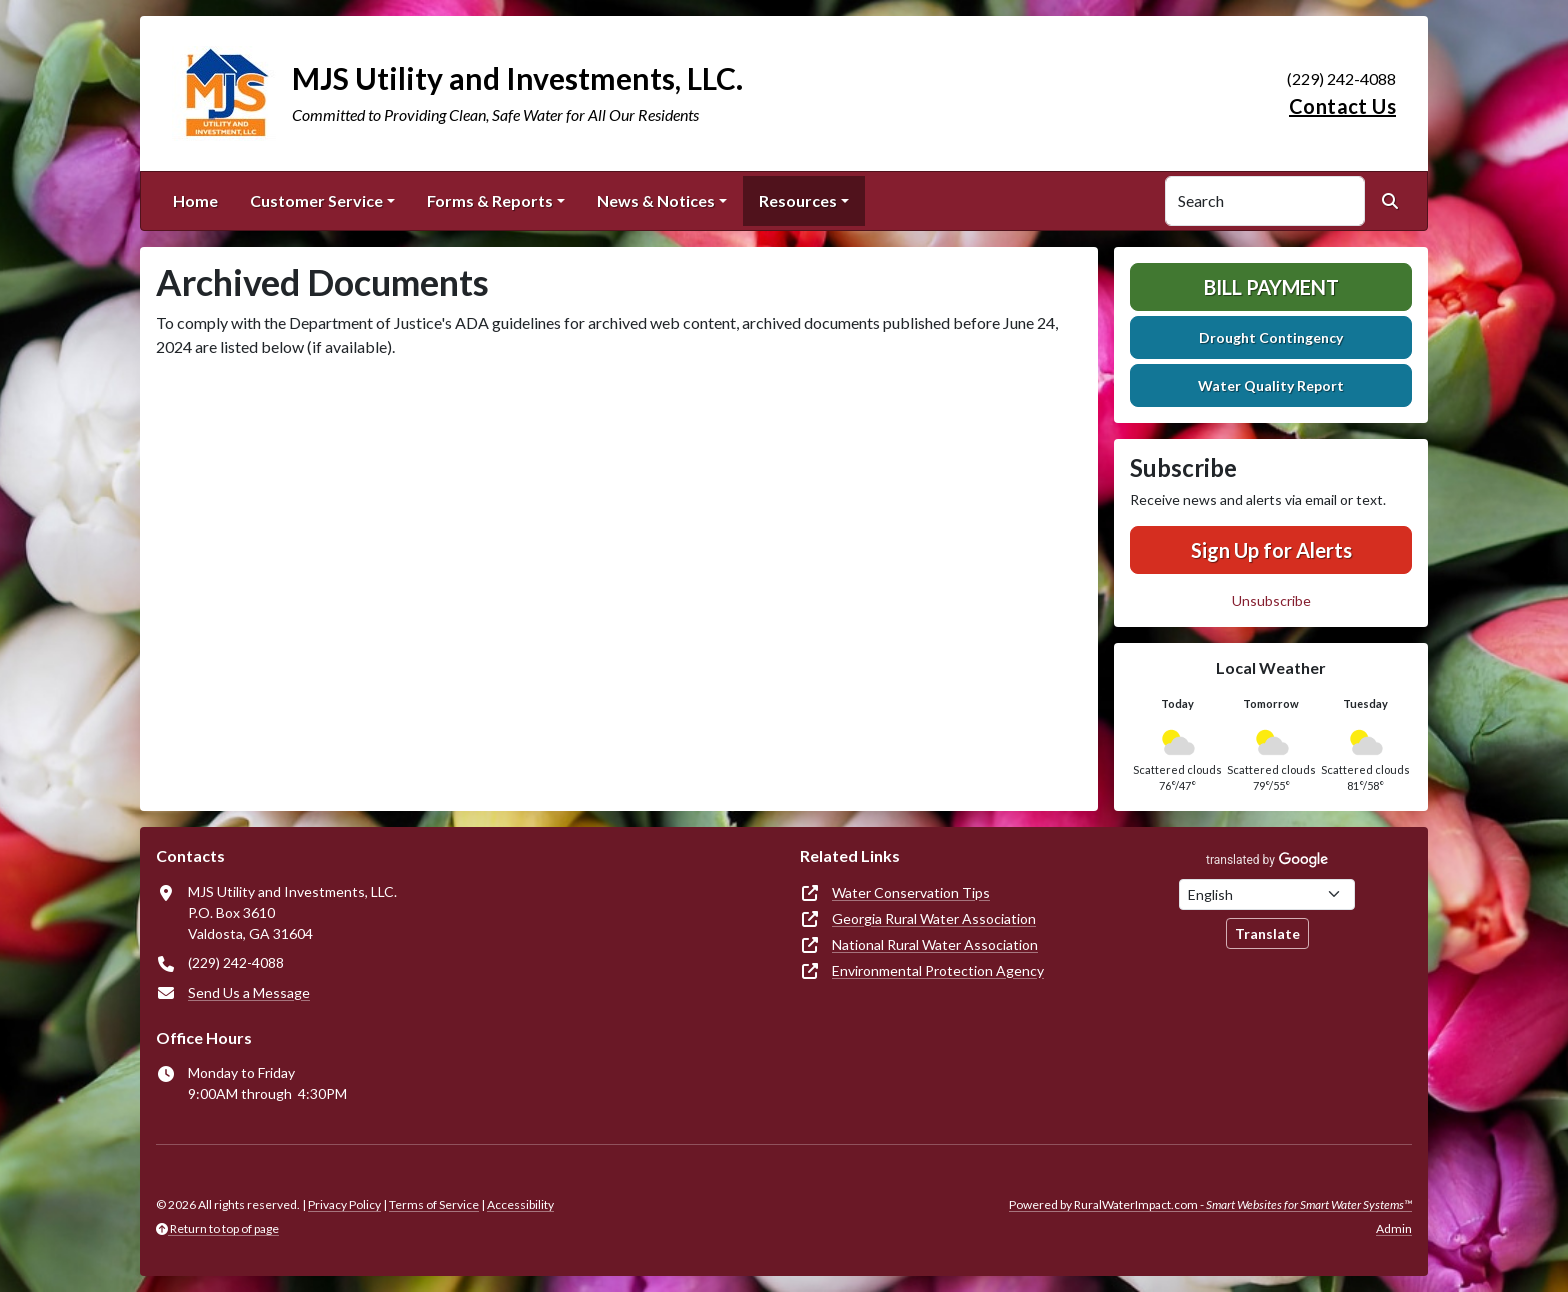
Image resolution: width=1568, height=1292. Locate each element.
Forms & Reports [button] (490, 200)
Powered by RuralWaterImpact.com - (1210, 1204)
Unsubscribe (1271, 600)
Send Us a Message (249, 992)
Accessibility (520, 1204)
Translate (1267, 933)
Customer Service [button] (316, 200)
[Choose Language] (1267, 894)
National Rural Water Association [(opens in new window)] (935, 944)
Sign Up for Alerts (1271, 550)
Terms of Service (434, 1204)
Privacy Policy (344, 1204)
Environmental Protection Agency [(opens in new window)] (938, 970)
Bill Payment (1271, 287)
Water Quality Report (1271, 385)
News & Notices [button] (656, 200)
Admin (1394, 1228)
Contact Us (1342, 106)
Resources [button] (798, 200)
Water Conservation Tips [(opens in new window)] (911, 892)
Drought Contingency (1271, 337)
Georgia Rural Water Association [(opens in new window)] (934, 918)
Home (195, 200)
